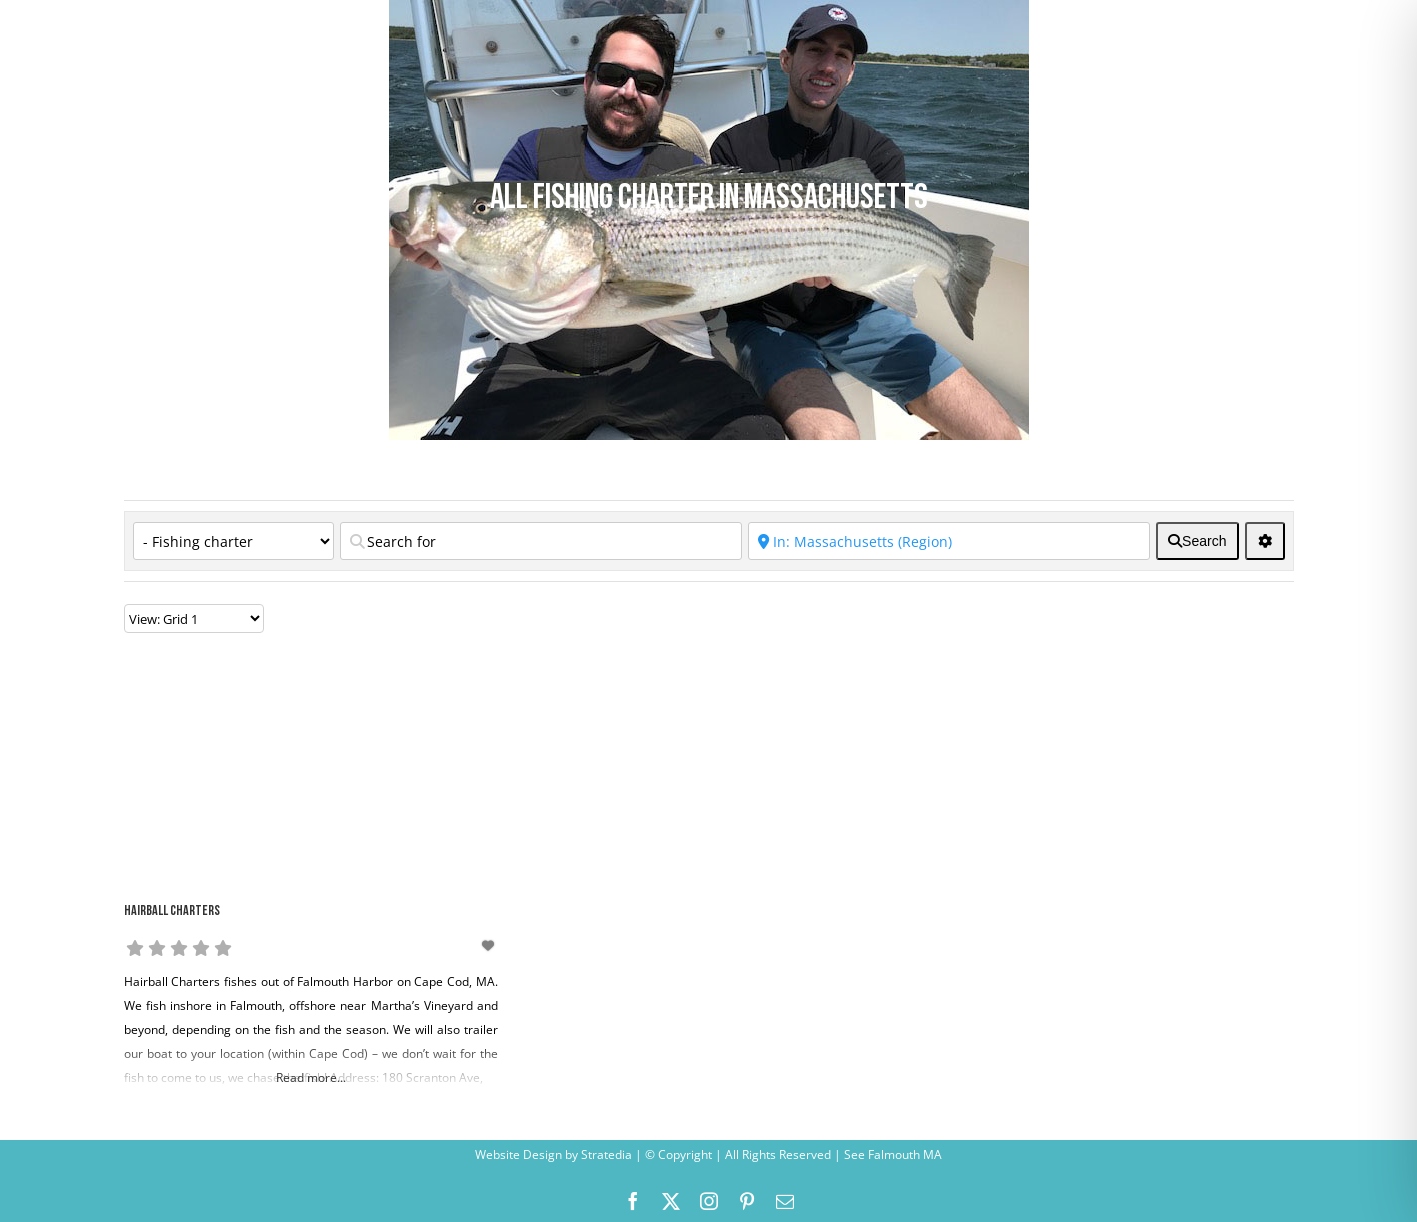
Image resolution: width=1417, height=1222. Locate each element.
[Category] (233, 541)
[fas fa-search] (1197, 541)
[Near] (949, 541)
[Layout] (194, 618)
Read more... (311, 1077)
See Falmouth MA (891, 1154)
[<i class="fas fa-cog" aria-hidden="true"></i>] (1265, 541)
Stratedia (606, 1154)
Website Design (518, 1154)
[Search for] (541, 541)
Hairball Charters (172, 911)
